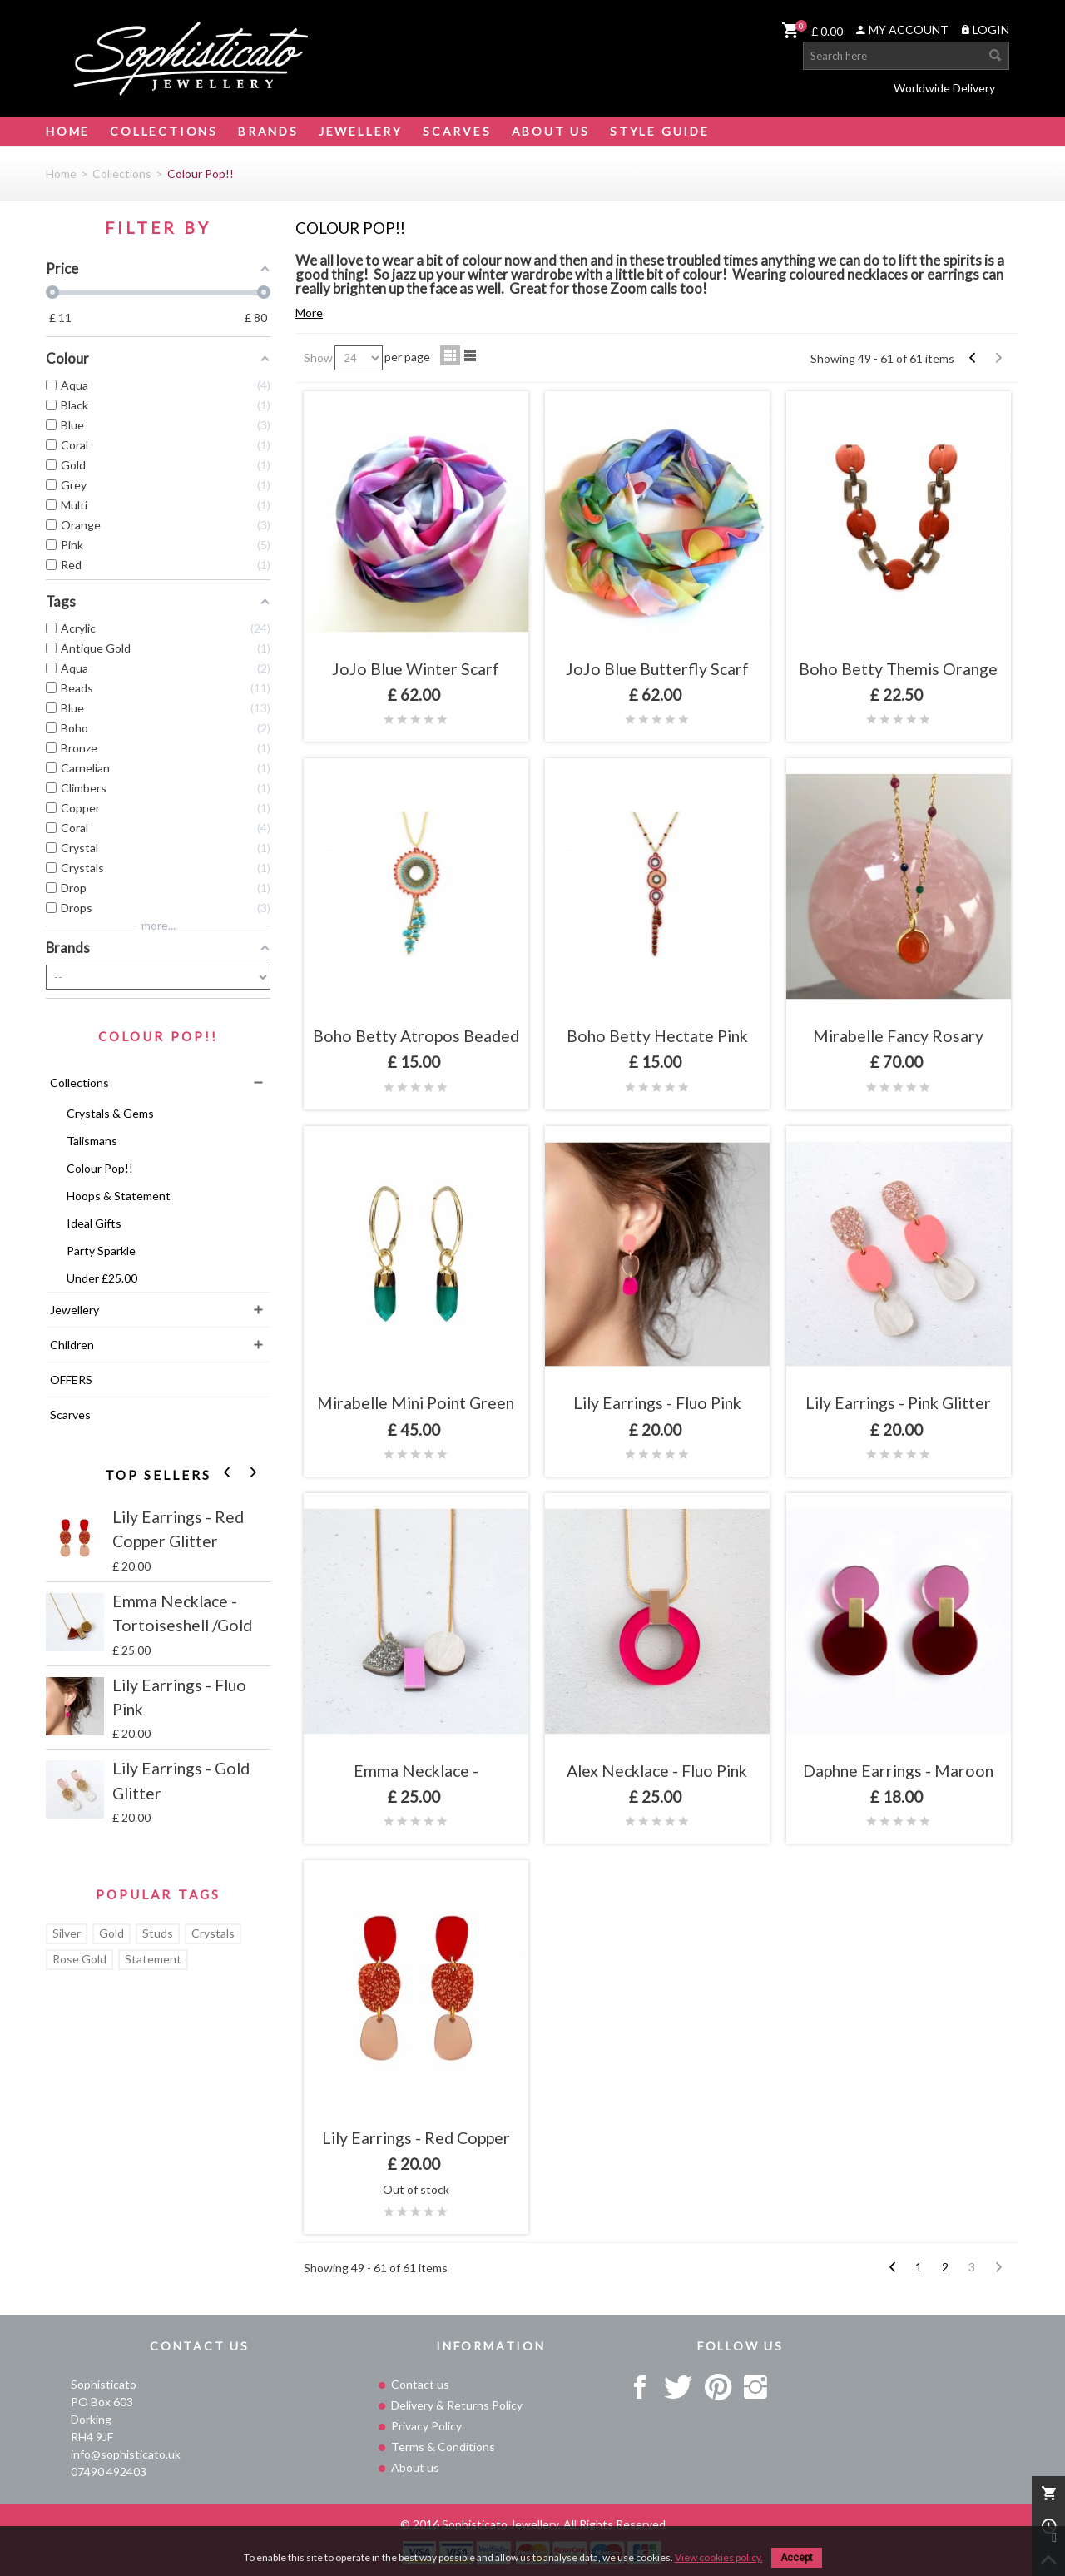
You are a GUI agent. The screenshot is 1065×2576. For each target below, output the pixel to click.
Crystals (213, 1933)
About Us (551, 131)
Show (318, 357)
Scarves (457, 131)
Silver (66, 1933)
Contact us (419, 2384)
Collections (164, 131)
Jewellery (361, 131)
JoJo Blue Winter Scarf (415, 668)
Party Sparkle (101, 1250)
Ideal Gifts (94, 1223)
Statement (153, 1959)
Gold (111, 1933)
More (309, 312)
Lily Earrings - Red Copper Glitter (178, 1529)
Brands (268, 131)
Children (72, 1345)
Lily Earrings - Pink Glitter (898, 1402)
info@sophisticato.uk (126, 2454)
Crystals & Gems (110, 1113)
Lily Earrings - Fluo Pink (179, 1697)
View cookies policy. (719, 2557)
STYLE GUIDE (660, 131)
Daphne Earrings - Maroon (898, 1770)
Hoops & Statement (119, 1196)
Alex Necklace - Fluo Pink (657, 1770)
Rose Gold (79, 1959)
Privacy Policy (425, 2426)
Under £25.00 (102, 1278)
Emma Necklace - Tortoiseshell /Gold (182, 1613)
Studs (157, 1933)
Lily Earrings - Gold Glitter (181, 1780)
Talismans (92, 1141)
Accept (796, 2558)
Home (68, 131)
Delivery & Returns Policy (456, 2405)
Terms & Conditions (442, 2447)
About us (414, 2467)
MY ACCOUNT (902, 29)
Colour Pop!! (100, 1168)
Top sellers (158, 1475)
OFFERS (71, 1379)
